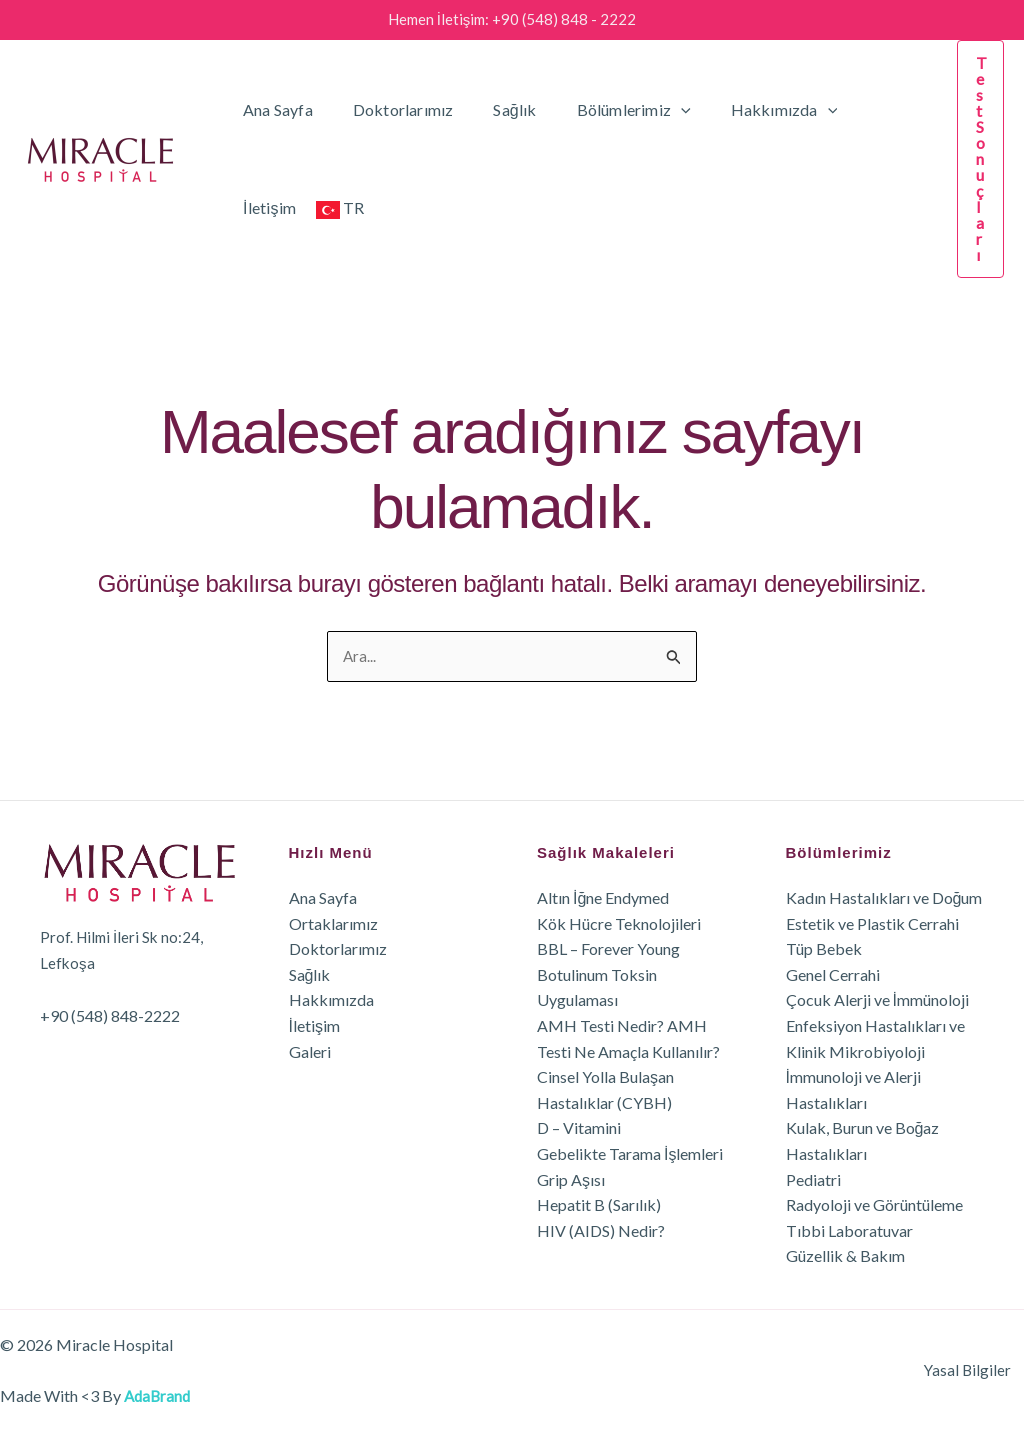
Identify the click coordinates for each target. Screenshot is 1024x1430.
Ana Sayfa (274, 109)
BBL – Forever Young (608, 949)
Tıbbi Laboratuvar (849, 1230)
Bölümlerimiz (606, 110)
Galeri (310, 1051)
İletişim (859, 109)
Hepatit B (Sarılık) (599, 1205)
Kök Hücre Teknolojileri (619, 923)
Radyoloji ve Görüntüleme (874, 1205)
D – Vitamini (579, 1128)
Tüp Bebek (824, 949)
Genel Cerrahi (833, 974)
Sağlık (494, 109)
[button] (653, 110)
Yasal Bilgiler (979, 1370)
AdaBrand (159, 1395)
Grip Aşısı (571, 1179)
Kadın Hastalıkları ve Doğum (884, 897)
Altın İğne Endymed (603, 897)
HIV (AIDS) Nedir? (601, 1230)
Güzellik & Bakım (845, 1256)
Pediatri (813, 1179)
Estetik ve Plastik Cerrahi (872, 923)
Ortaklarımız (333, 923)
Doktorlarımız (391, 109)
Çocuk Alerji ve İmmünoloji (877, 1000)
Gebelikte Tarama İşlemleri (630, 1153)
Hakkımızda (748, 110)
